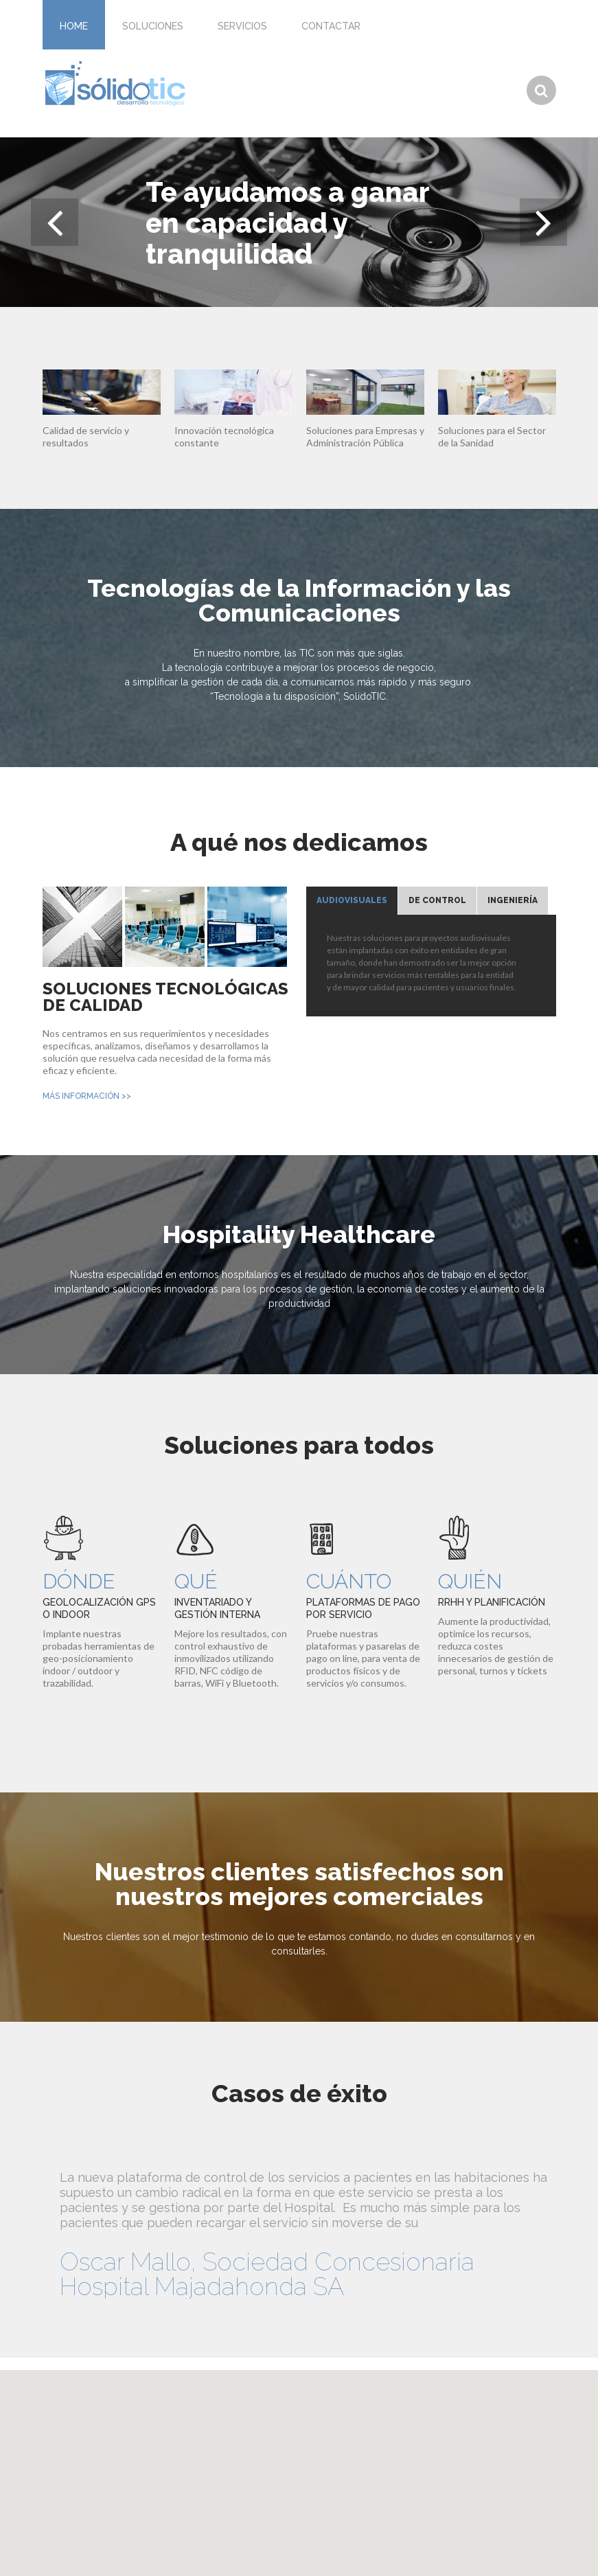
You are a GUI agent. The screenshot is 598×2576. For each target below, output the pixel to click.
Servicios (242, 26)
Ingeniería (512, 900)
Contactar (330, 26)
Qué (196, 1581)
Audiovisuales (352, 900)
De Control (437, 900)
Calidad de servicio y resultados (86, 436)
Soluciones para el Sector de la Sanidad (492, 436)
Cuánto (348, 1581)
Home (74, 26)
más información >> (87, 1096)
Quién (470, 1581)
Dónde (79, 1581)
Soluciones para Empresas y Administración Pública (365, 436)
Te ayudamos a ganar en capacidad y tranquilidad (287, 222)
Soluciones (152, 26)
